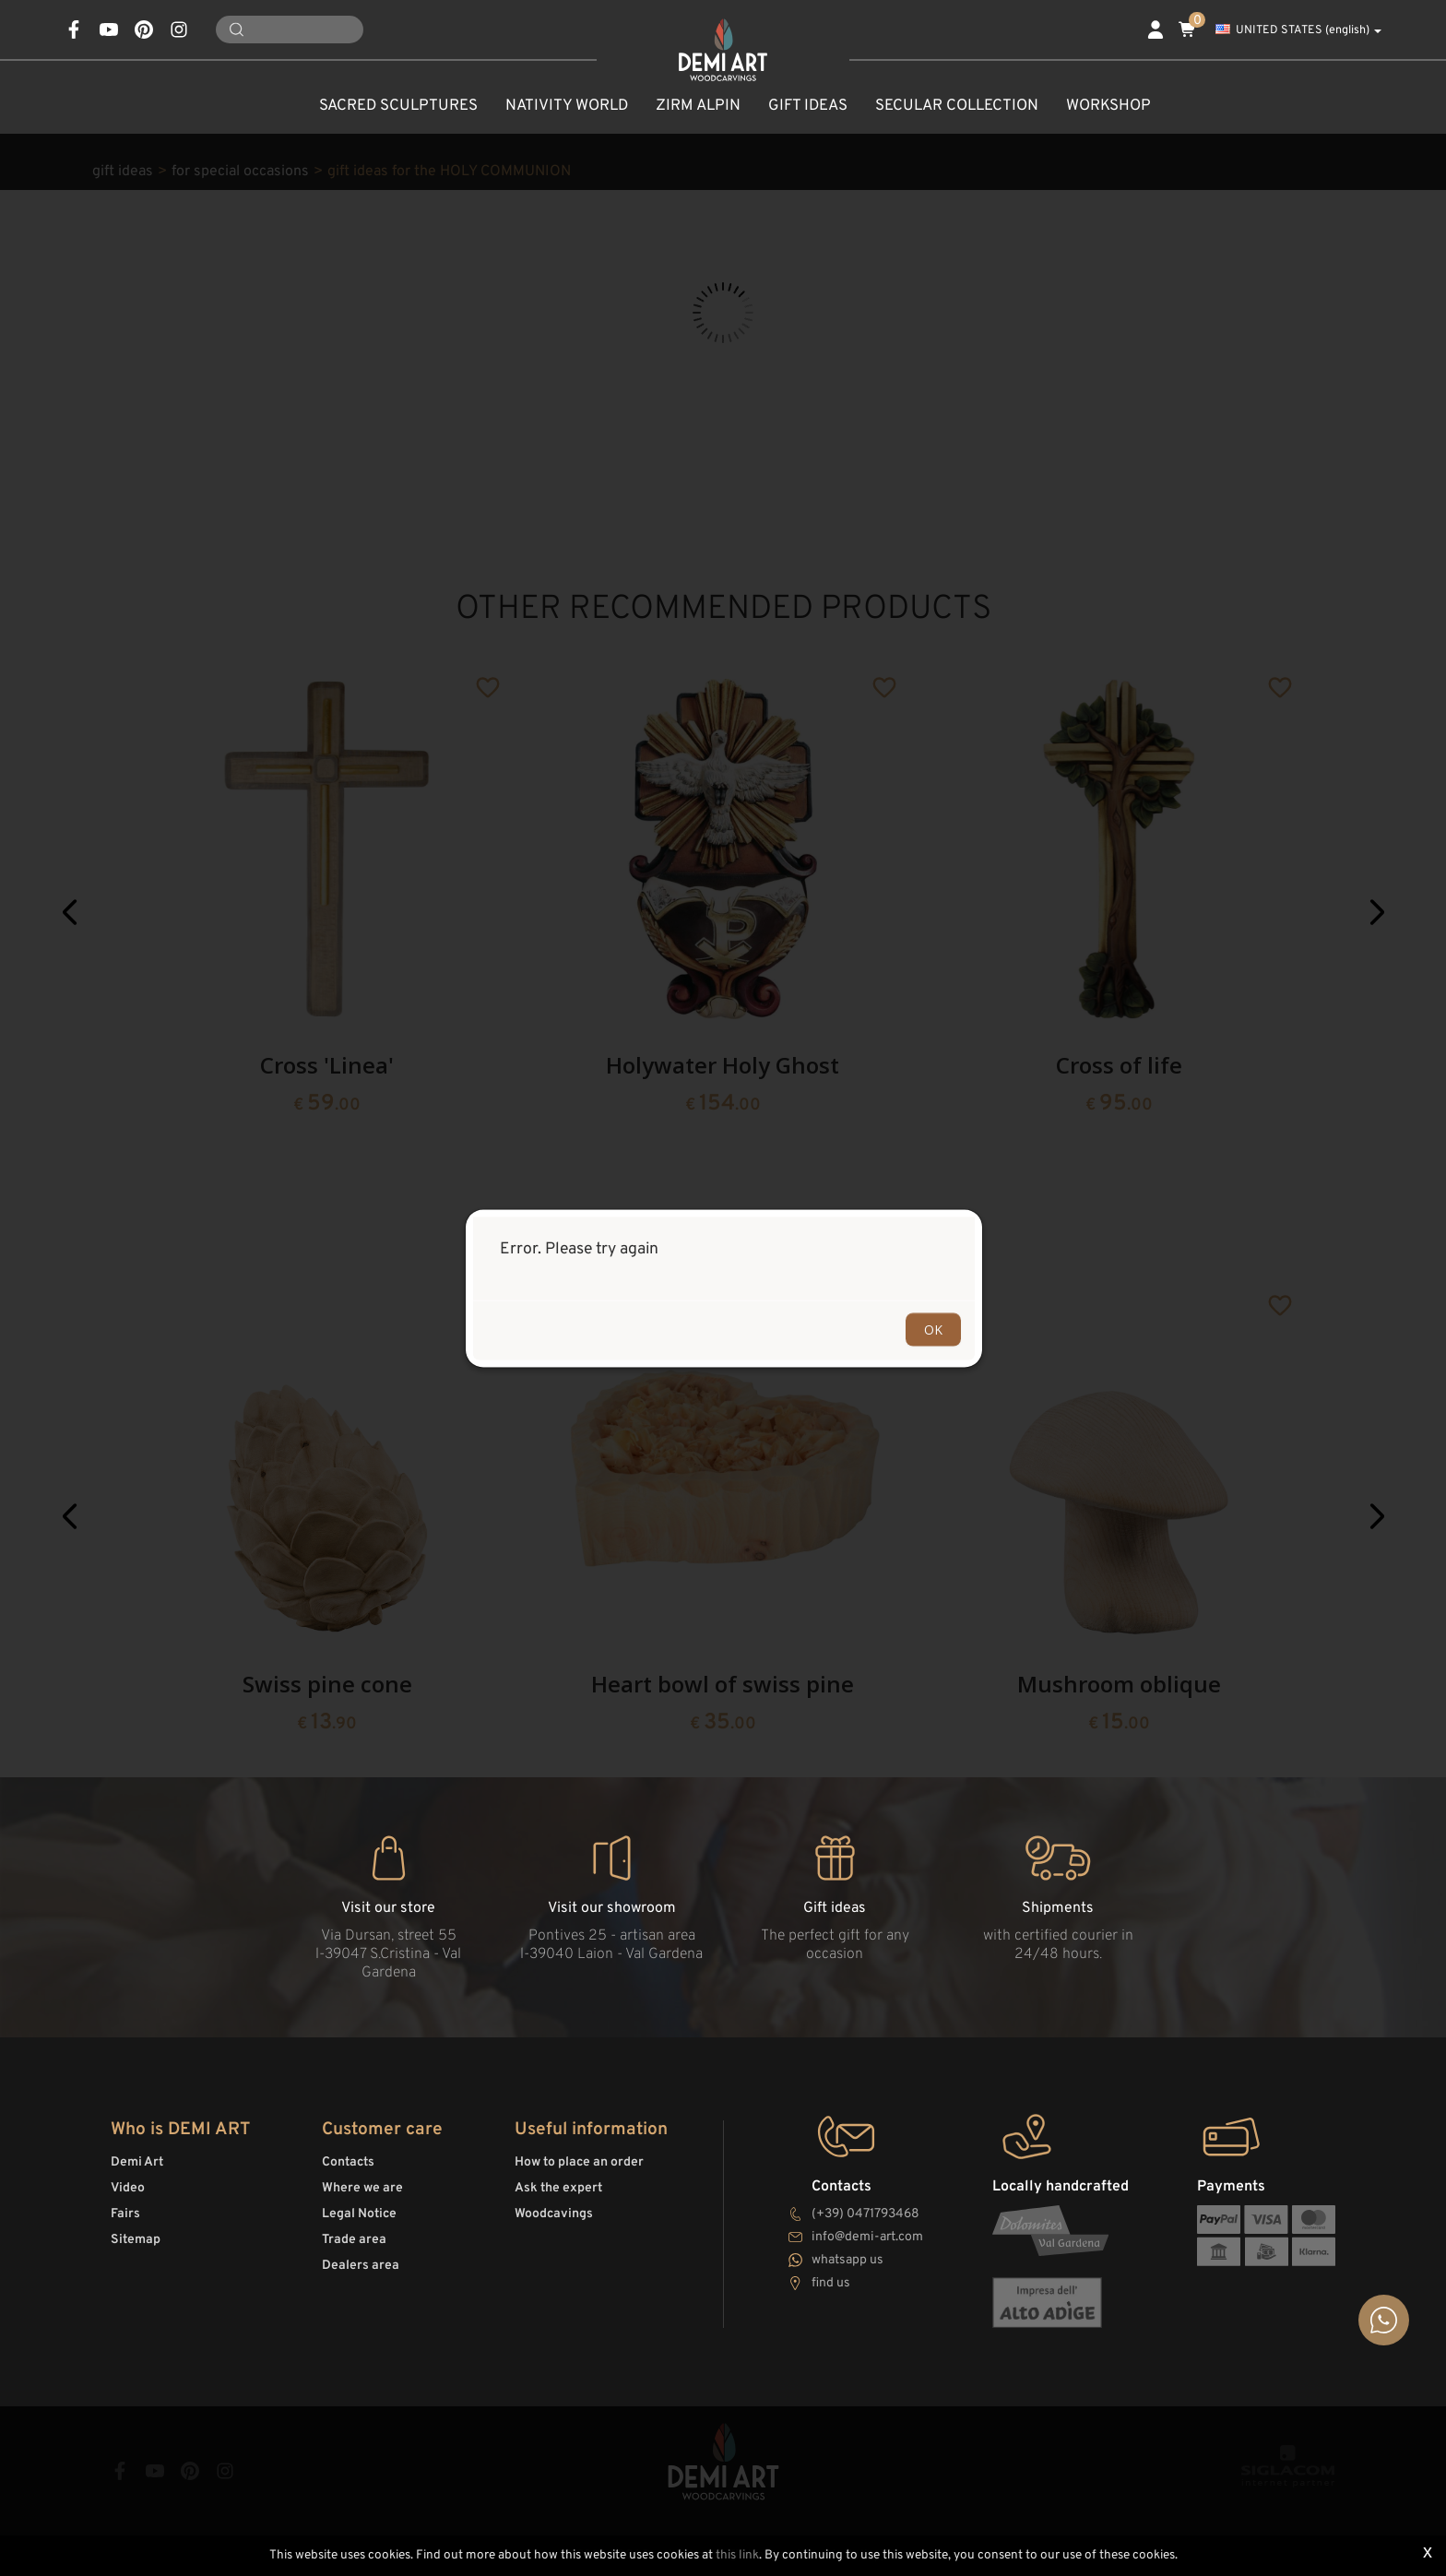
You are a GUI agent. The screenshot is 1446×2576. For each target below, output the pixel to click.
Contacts (348, 2162)
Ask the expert (558, 2188)
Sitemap (135, 2240)
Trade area (354, 2240)
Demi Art (137, 2162)
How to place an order (579, 2162)
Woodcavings (554, 2214)
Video (128, 2188)
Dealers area (360, 2265)
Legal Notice (359, 2214)
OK (933, 1328)
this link (737, 2555)
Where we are (362, 2188)
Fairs (125, 2214)
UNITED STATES (1298, 30)
